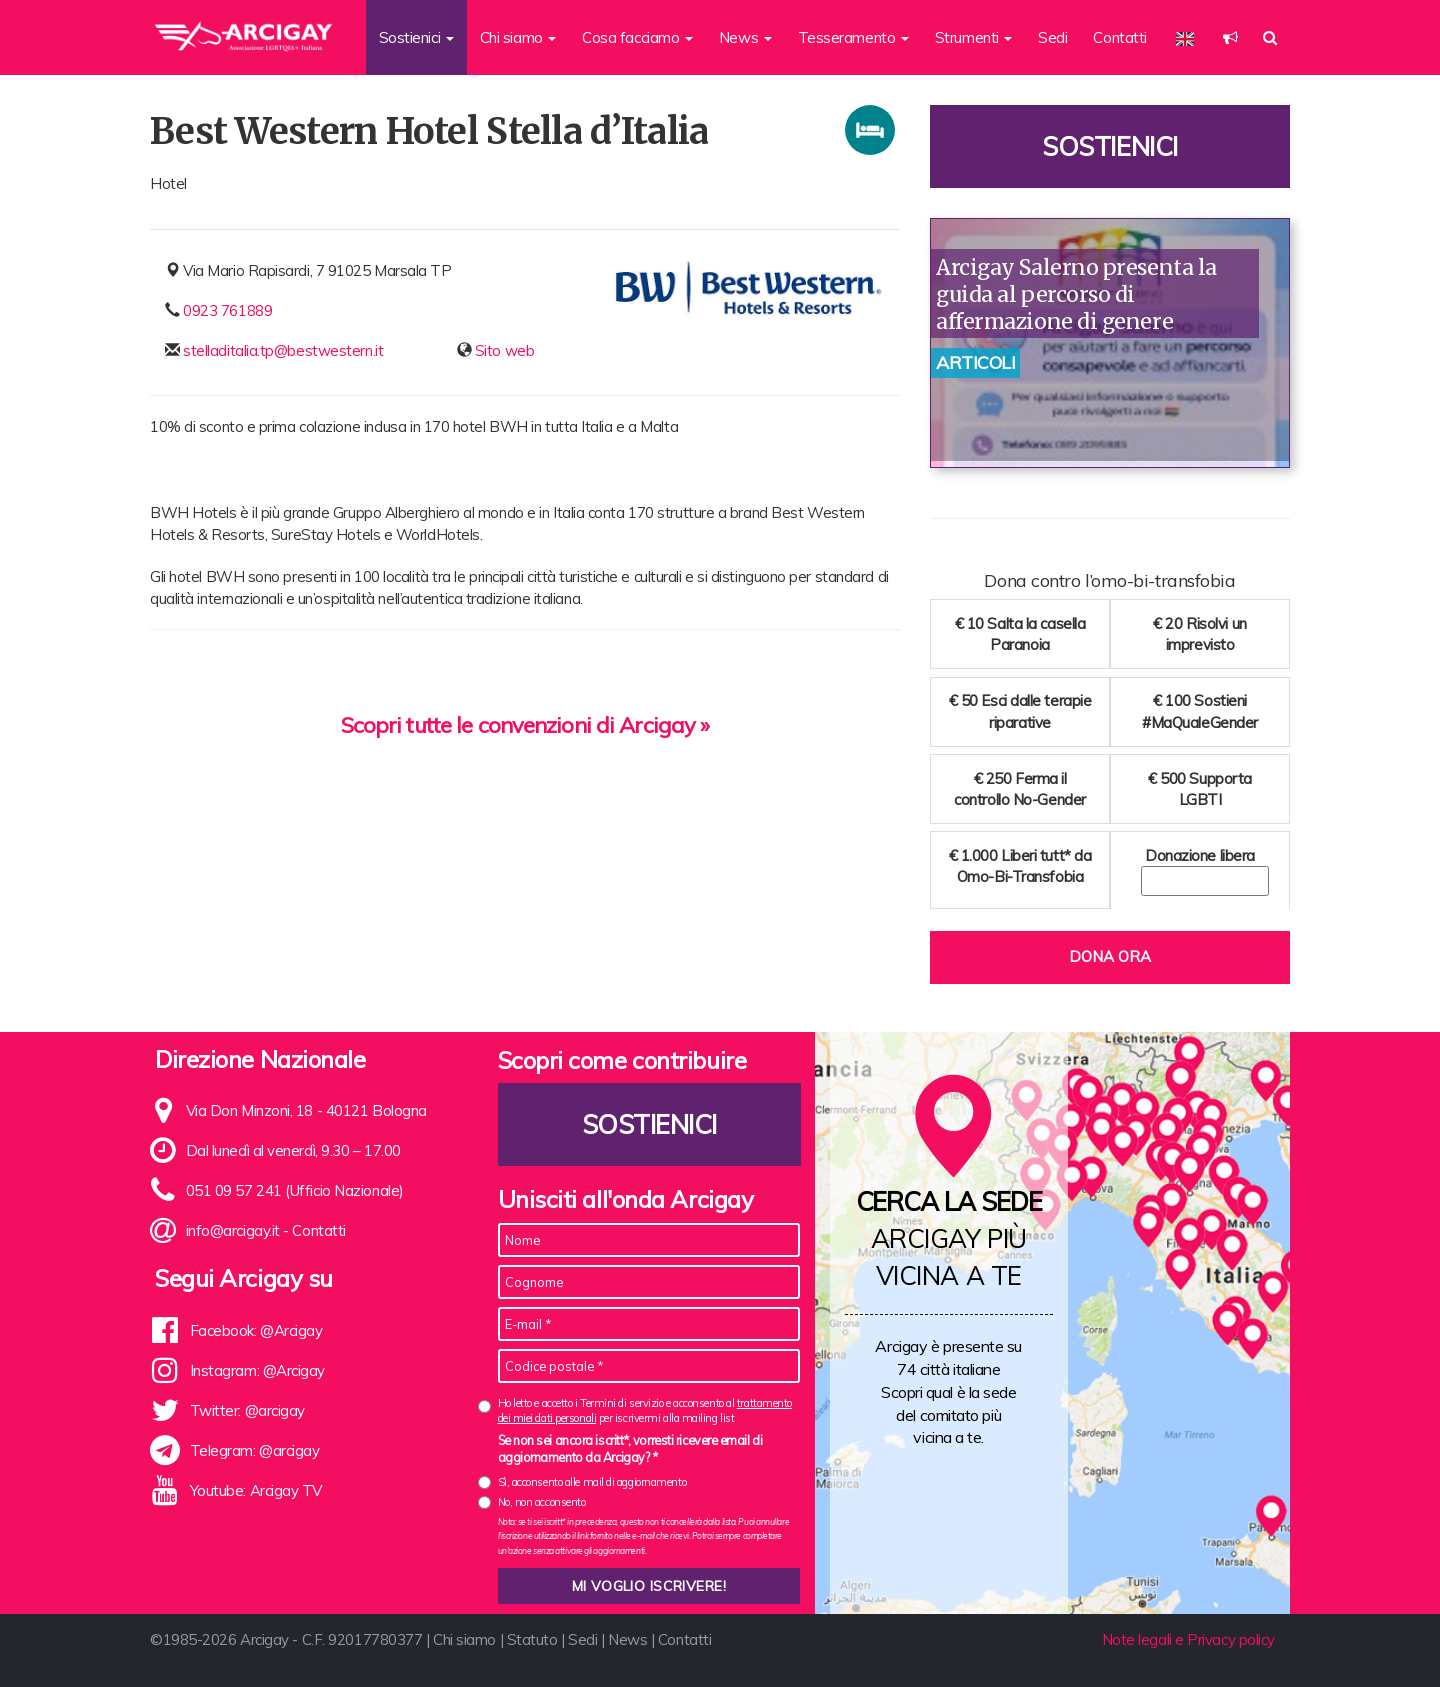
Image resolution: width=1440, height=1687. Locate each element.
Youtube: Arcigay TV (256, 1490)
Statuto (532, 1639)
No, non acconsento (542, 1502)
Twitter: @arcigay (247, 1410)
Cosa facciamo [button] (637, 37)
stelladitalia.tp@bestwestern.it (283, 350)
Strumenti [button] (974, 37)
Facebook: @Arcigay (256, 1330)
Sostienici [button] (416, 37)
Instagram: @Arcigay (257, 1370)
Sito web (504, 350)
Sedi (1052, 37)
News (627, 1639)
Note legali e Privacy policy (1188, 1639)
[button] (1230, 37)
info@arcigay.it (233, 1230)
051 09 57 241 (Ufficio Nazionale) (295, 1190)
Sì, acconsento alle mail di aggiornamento (592, 1482)
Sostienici (1110, 146)
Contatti (1119, 37)
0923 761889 (227, 310)
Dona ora (1110, 956)
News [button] (745, 37)
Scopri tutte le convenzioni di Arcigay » (525, 725)
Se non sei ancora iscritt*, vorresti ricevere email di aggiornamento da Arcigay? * (630, 1449)
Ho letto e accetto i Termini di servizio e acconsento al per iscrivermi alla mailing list (645, 1410)
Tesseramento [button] (853, 37)
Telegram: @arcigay (255, 1450)
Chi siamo (464, 1639)
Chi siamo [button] (518, 37)
